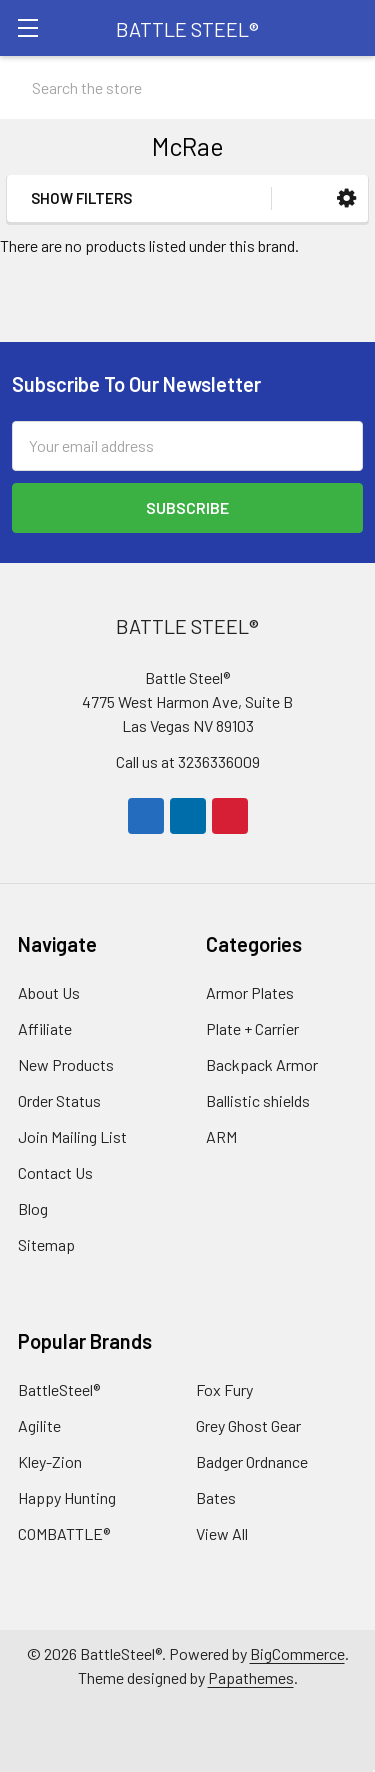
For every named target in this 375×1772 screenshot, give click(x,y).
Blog (33, 1208)
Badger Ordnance (252, 1461)
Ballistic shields (258, 1100)
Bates (216, 1497)
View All (222, 1533)
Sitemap (46, 1244)
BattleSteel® (59, 1389)
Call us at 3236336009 (188, 761)
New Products (66, 1064)
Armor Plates (250, 992)
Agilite (39, 1425)
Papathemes (251, 1677)
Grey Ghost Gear (248, 1425)
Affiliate (45, 1028)
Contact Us (55, 1172)
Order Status (59, 1100)
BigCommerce (297, 1653)
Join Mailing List (72, 1136)
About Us (49, 992)
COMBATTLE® (64, 1533)
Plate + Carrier (252, 1028)
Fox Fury (224, 1389)
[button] (346, 198)
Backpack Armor (262, 1064)
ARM (221, 1136)
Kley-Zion (50, 1461)
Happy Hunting (67, 1497)
